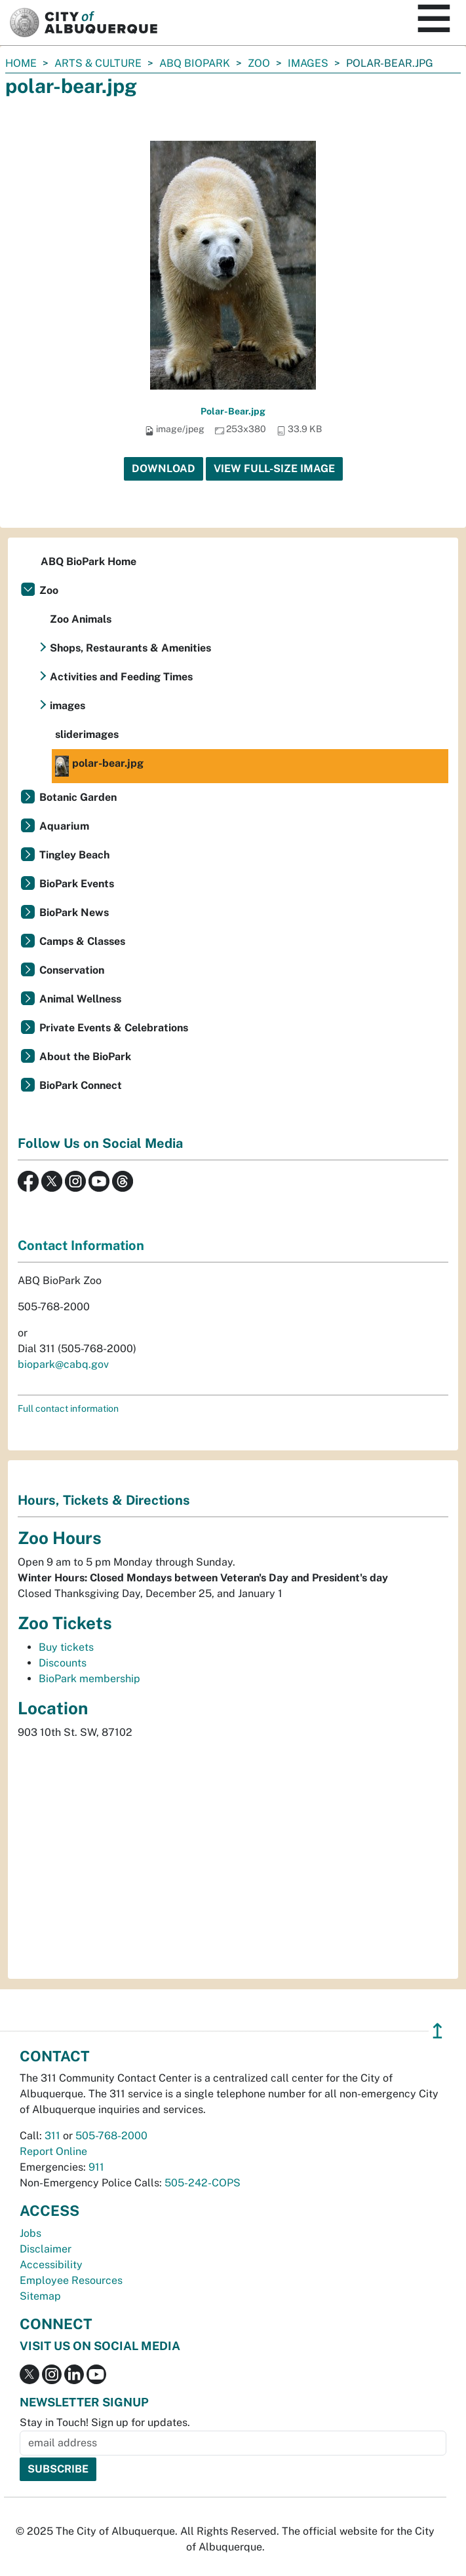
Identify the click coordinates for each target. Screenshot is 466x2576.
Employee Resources (71, 2280)
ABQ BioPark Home (88, 561)
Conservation (71, 970)
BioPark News (74, 912)
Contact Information (81, 1245)
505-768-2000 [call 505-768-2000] (111, 2135)
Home (21, 63)
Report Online (53, 2151)
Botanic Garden (78, 797)
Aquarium (64, 826)
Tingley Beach (74, 855)
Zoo (259, 63)
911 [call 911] (96, 2167)
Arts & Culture (98, 63)
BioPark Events (76, 883)
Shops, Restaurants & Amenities (130, 648)
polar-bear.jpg (99, 766)
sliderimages (87, 734)
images (308, 63)
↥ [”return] (437, 2031)
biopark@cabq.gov (63, 1364)
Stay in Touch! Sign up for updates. (105, 2422)
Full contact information (68, 1408)
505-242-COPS (203, 2183)
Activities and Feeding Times (121, 677)
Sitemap (40, 2296)
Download (163, 468)
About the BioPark (85, 1056)
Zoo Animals (80, 619)
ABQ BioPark (194, 63)
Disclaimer (45, 2249)
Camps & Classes (82, 941)
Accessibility (51, 2264)
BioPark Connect (80, 1085)
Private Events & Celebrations (113, 1027)
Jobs (30, 2233)
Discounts (63, 1663)
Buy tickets (66, 1647)
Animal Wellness (80, 999)
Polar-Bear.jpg (233, 411)
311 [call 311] (52, 2135)
